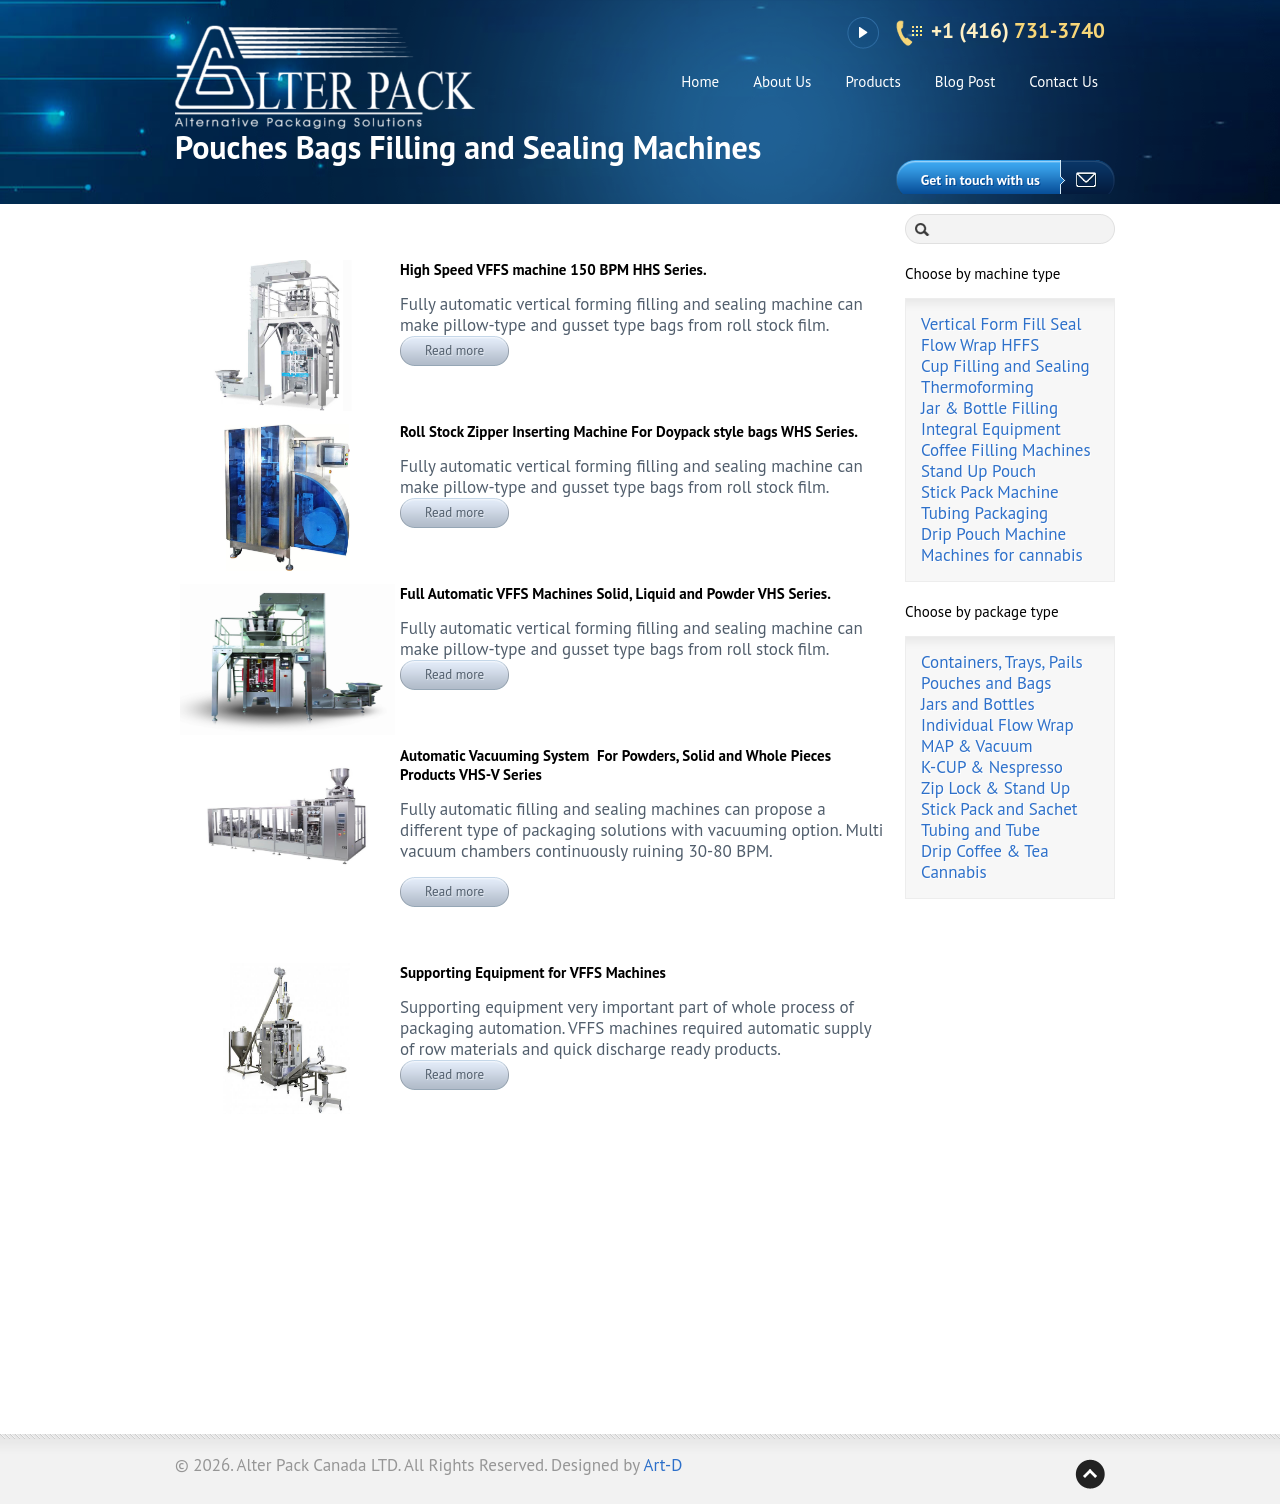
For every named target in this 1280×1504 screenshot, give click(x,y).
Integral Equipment (991, 429)
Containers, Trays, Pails (1002, 662)
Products (872, 81)
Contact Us (1063, 81)
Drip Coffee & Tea (985, 851)
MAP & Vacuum (977, 746)
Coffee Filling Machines (1006, 450)
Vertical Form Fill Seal (1001, 324)
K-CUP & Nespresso (992, 767)
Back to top (1090, 1474)
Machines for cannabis (1002, 555)
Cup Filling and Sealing (1005, 366)
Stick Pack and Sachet (999, 809)
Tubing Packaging (984, 513)
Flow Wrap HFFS (980, 345)
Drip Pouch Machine (993, 534)
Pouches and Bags (986, 683)
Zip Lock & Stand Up (995, 788)
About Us (782, 81)
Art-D (663, 1465)
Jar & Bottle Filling (989, 408)
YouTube (862, 33)
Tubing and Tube (980, 830)
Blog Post (965, 81)
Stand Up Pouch (978, 471)
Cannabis (954, 872)
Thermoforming (977, 387)
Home (700, 81)
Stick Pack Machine (990, 492)
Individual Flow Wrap (997, 725)
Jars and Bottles (978, 704)
